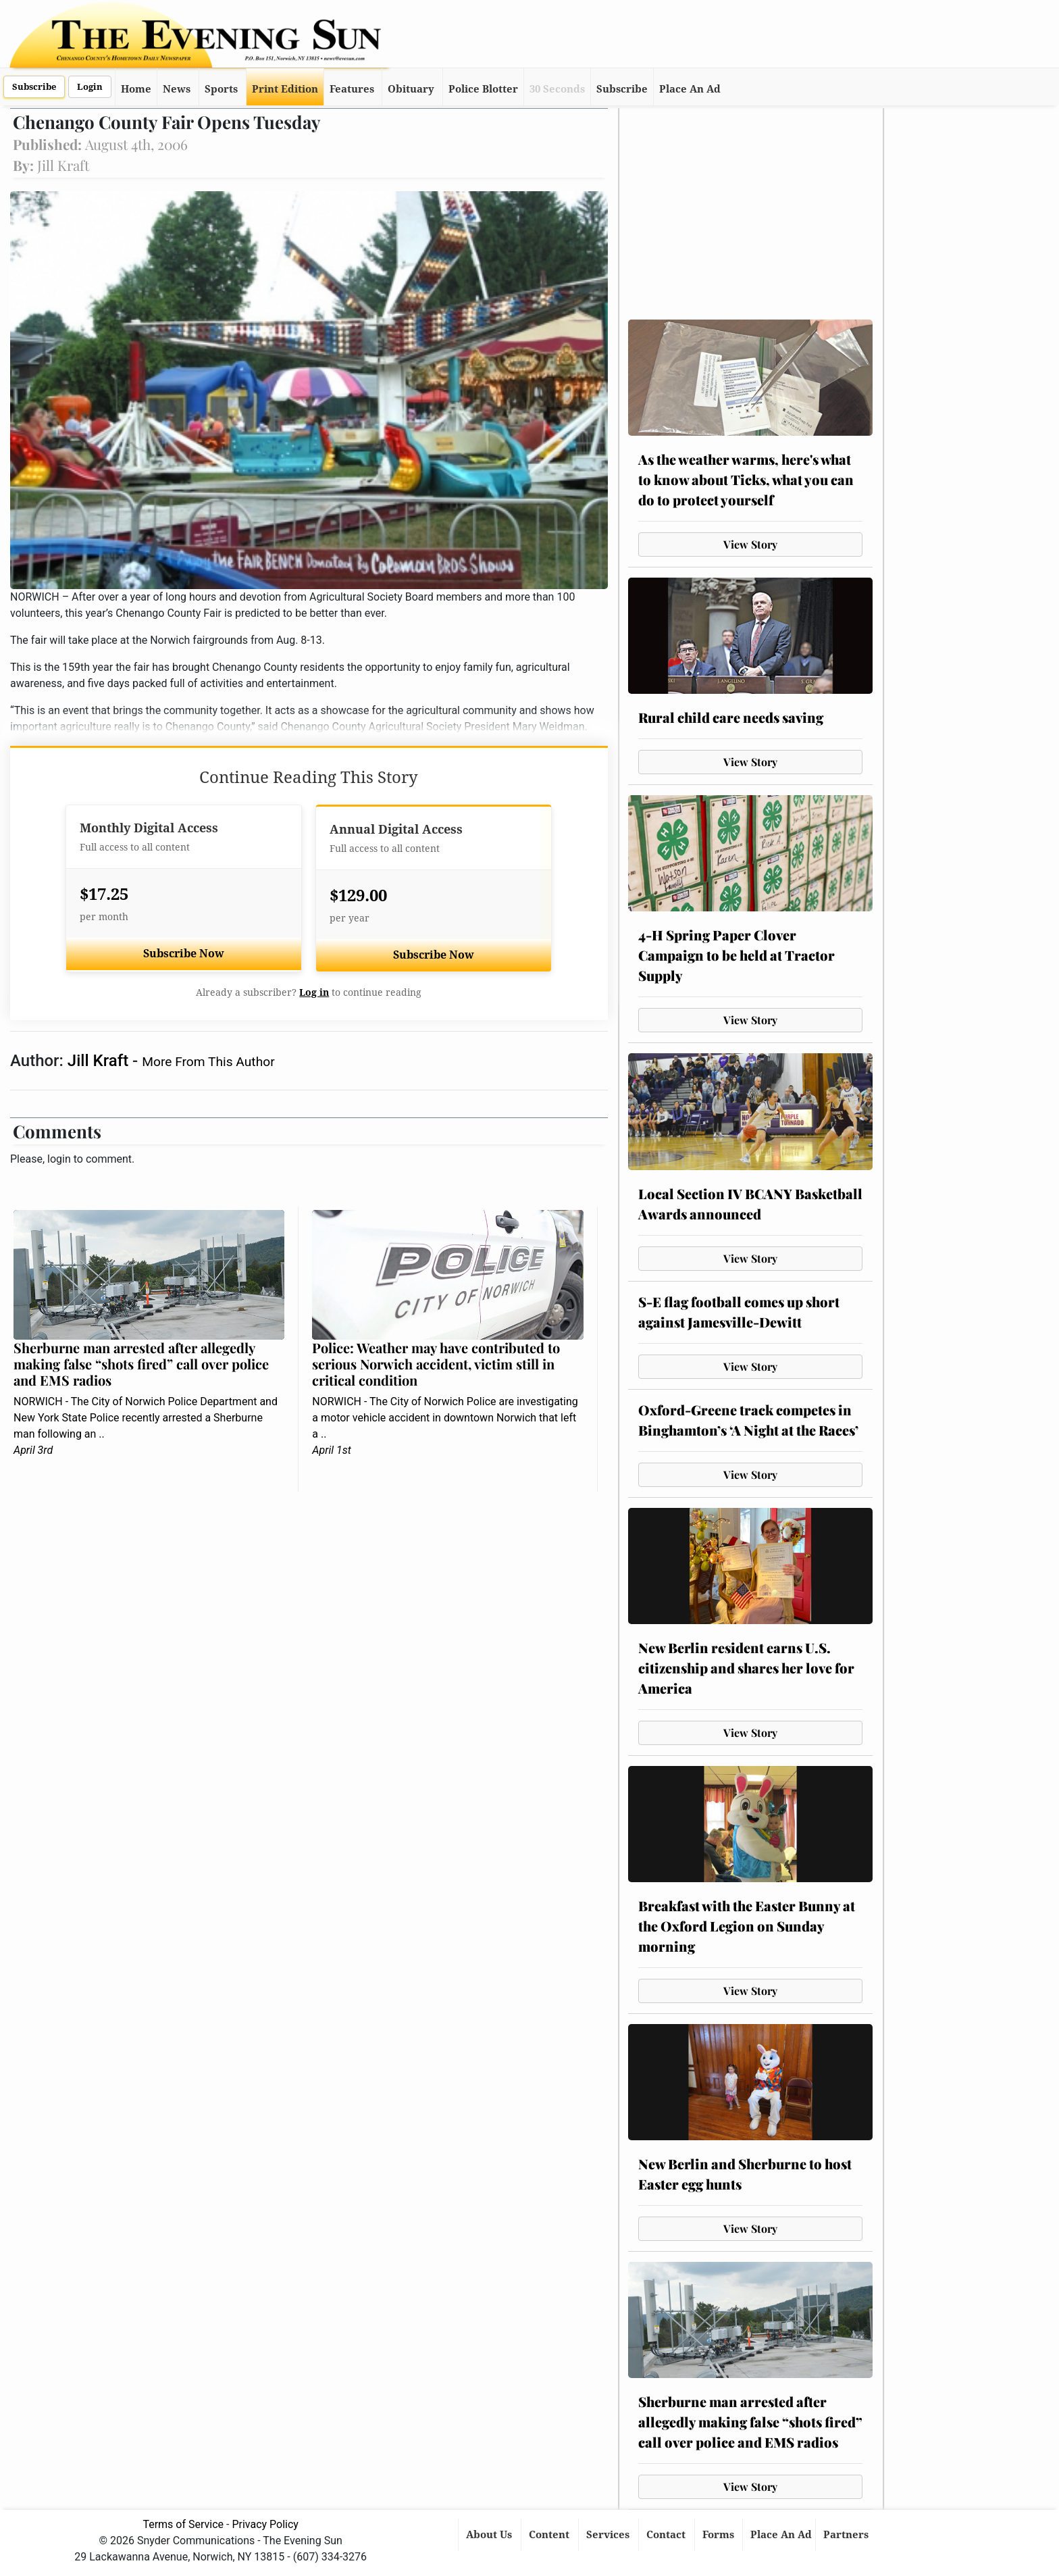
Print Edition (285, 89)
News (176, 89)
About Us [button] (490, 2535)
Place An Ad (690, 89)
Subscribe (34, 87)
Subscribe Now (183, 953)
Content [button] (550, 2535)
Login (90, 87)
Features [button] (352, 89)
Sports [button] (221, 89)
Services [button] (609, 2535)
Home (136, 89)
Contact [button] (667, 2535)
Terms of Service (183, 2524)
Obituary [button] (411, 89)
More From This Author (208, 1061)
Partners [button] (847, 2535)
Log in (314, 992)
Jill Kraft (100, 1060)
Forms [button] (719, 2535)
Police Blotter (483, 89)
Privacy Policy (265, 2524)
